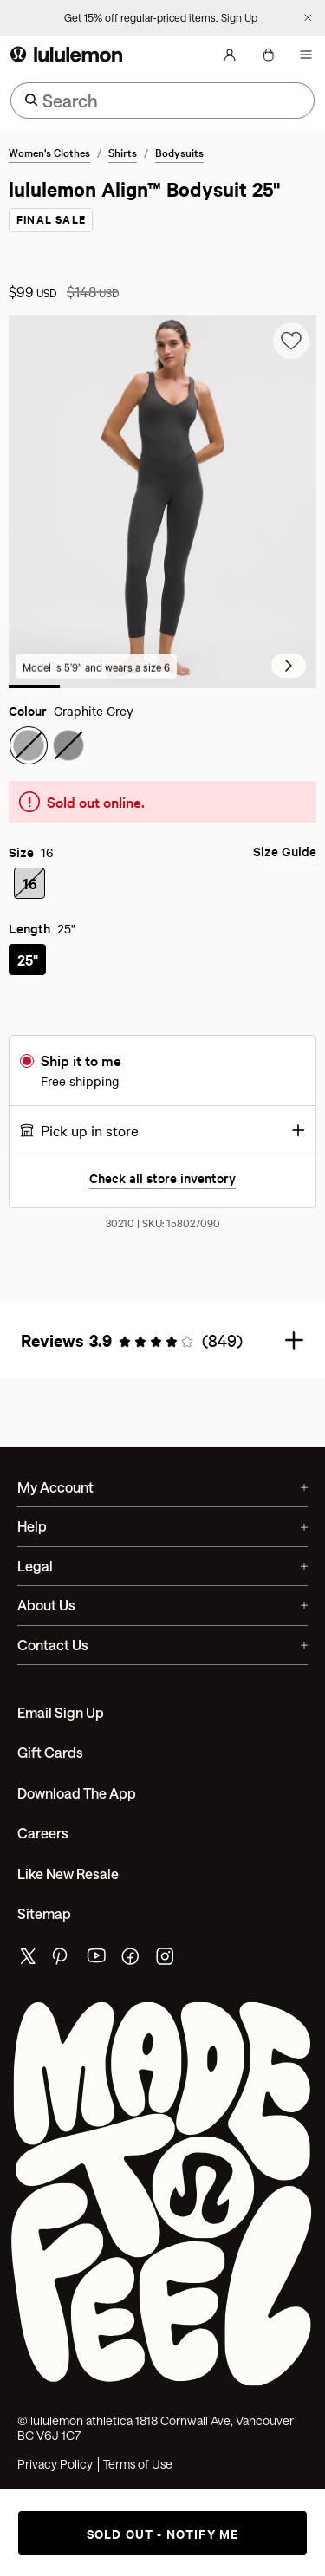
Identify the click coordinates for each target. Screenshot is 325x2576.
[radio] (28, 760)
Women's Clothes (49, 166)
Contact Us (162, 1659)
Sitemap (44, 1928)
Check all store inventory (162, 1192)
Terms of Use (137, 2479)
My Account (162, 1501)
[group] (162, 514)
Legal (162, 1580)
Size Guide (284, 866)
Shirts (122, 166)
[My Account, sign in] (230, 69)
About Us (162, 1619)
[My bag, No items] (268, 69)
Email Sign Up (60, 1727)
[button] (162, 1145)
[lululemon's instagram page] (166, 1975)
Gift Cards (50, 1768)
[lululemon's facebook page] (131, 1975)
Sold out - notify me (163, 2533)
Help (162, 1541)
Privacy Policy (55, 2479)
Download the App (76, 1807)
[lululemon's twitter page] (27, 1974)
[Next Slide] (288, 680)
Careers (42, 1847)
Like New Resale (68, 1888)
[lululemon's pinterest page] (62, 1975)
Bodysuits (179, 166)
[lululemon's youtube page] (97, 1975)
